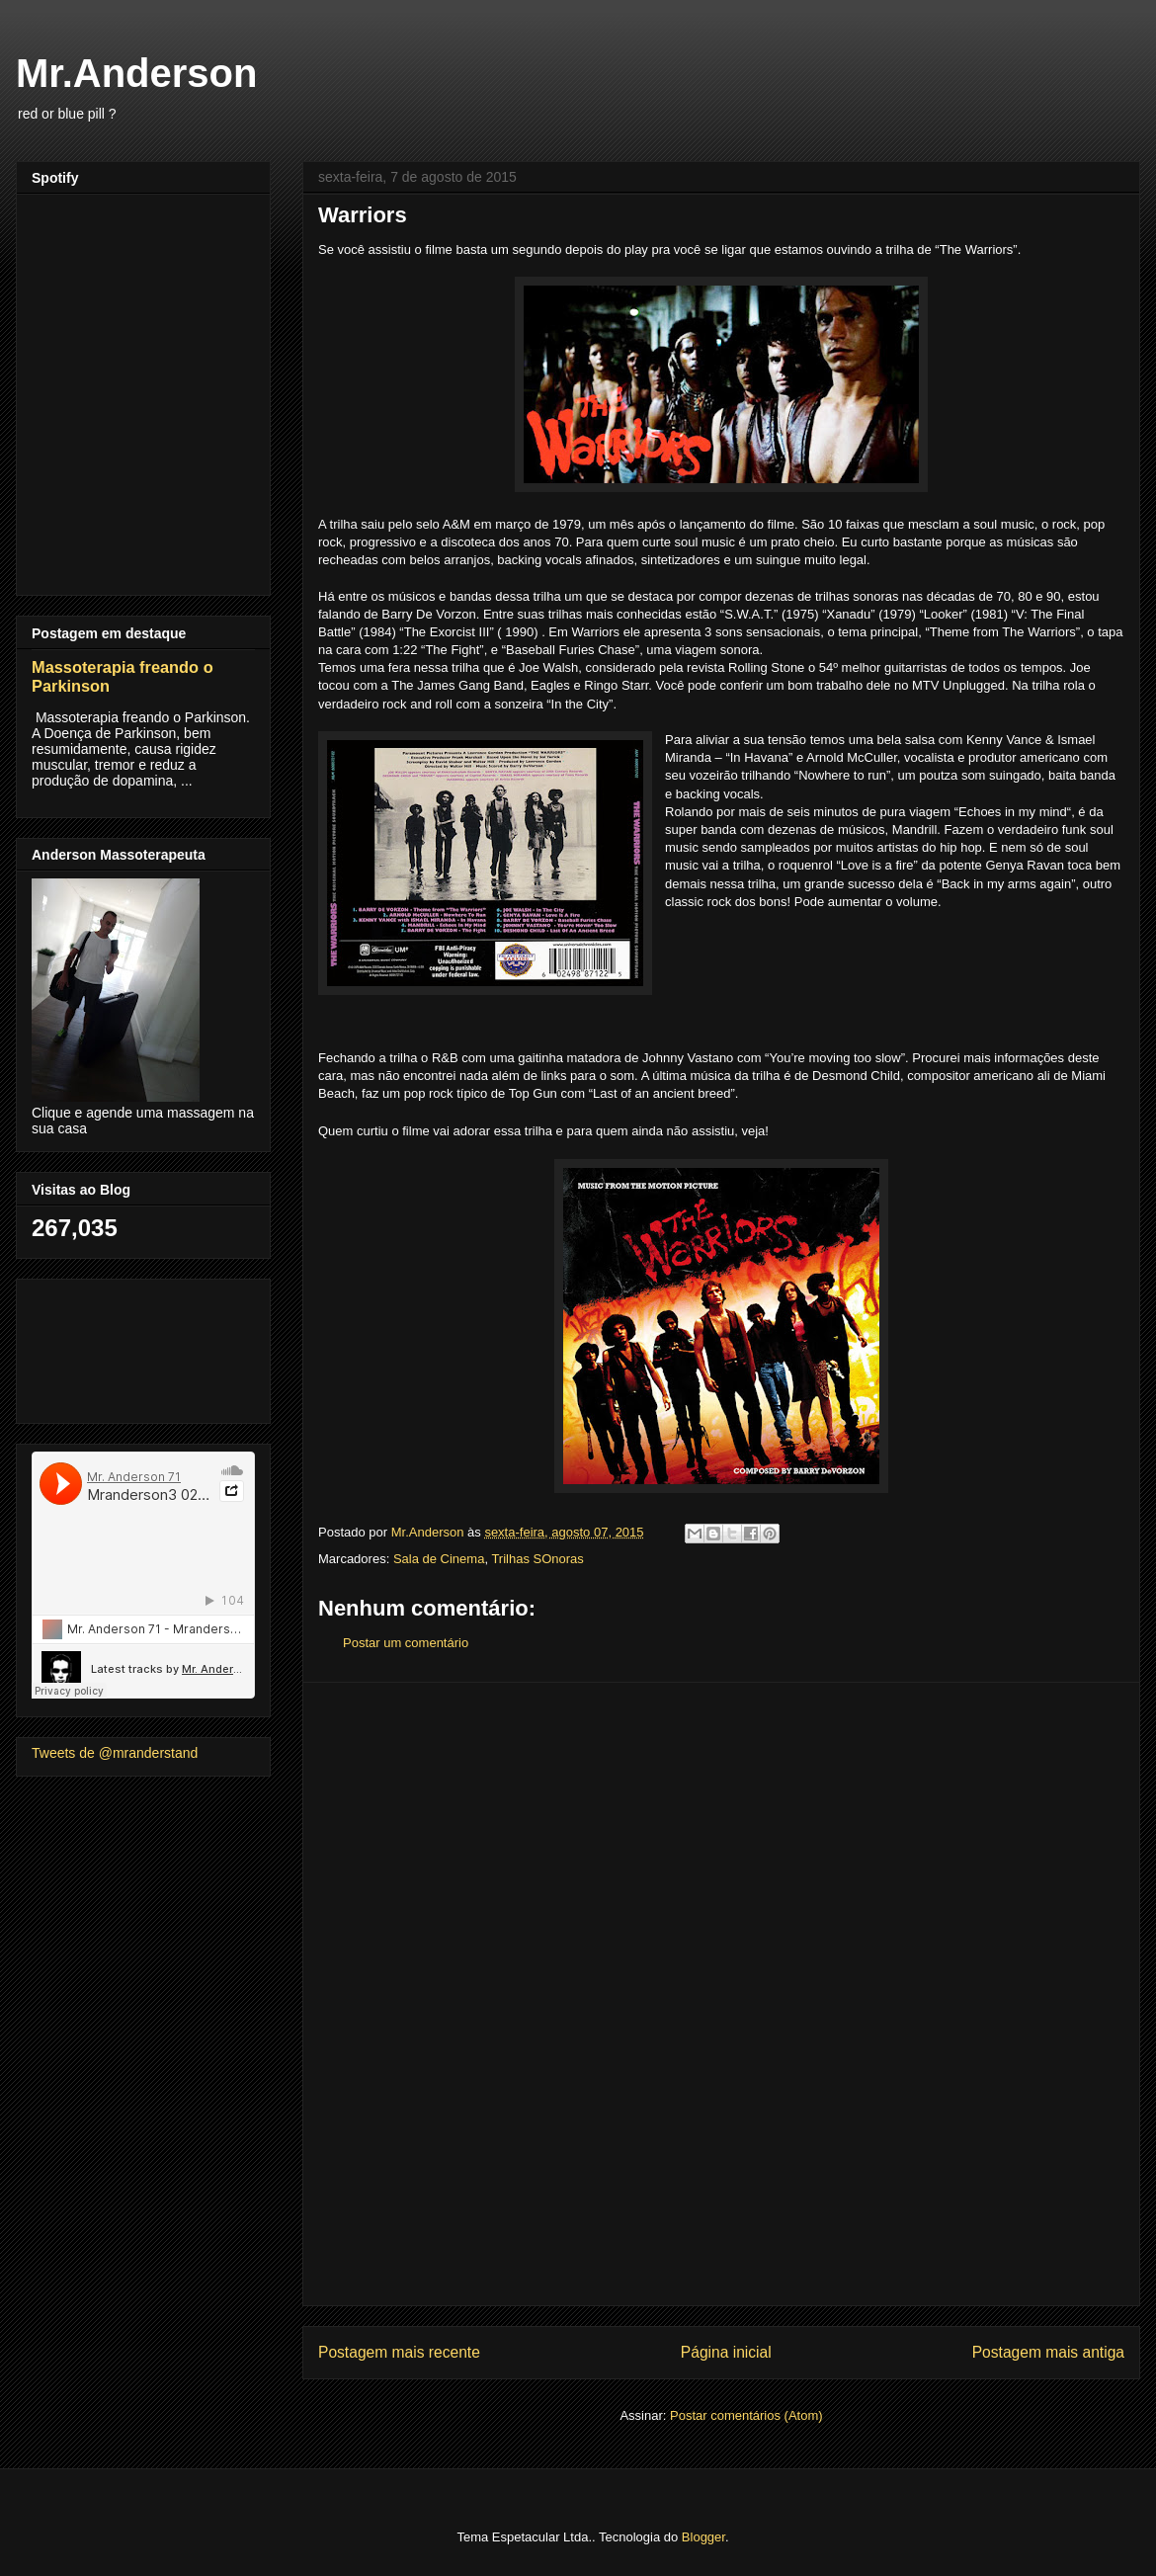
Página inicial (726, 2352)
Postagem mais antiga (1048, 2352)
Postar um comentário (405, 1642)
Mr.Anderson (136, 73)
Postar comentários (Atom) (746, 2415)
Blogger (703, 2537)
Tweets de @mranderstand (115, 1753)
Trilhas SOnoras (537, 1558)
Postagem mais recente (399, 2352)
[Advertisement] (721, 1994)
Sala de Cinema (439, 1558)
